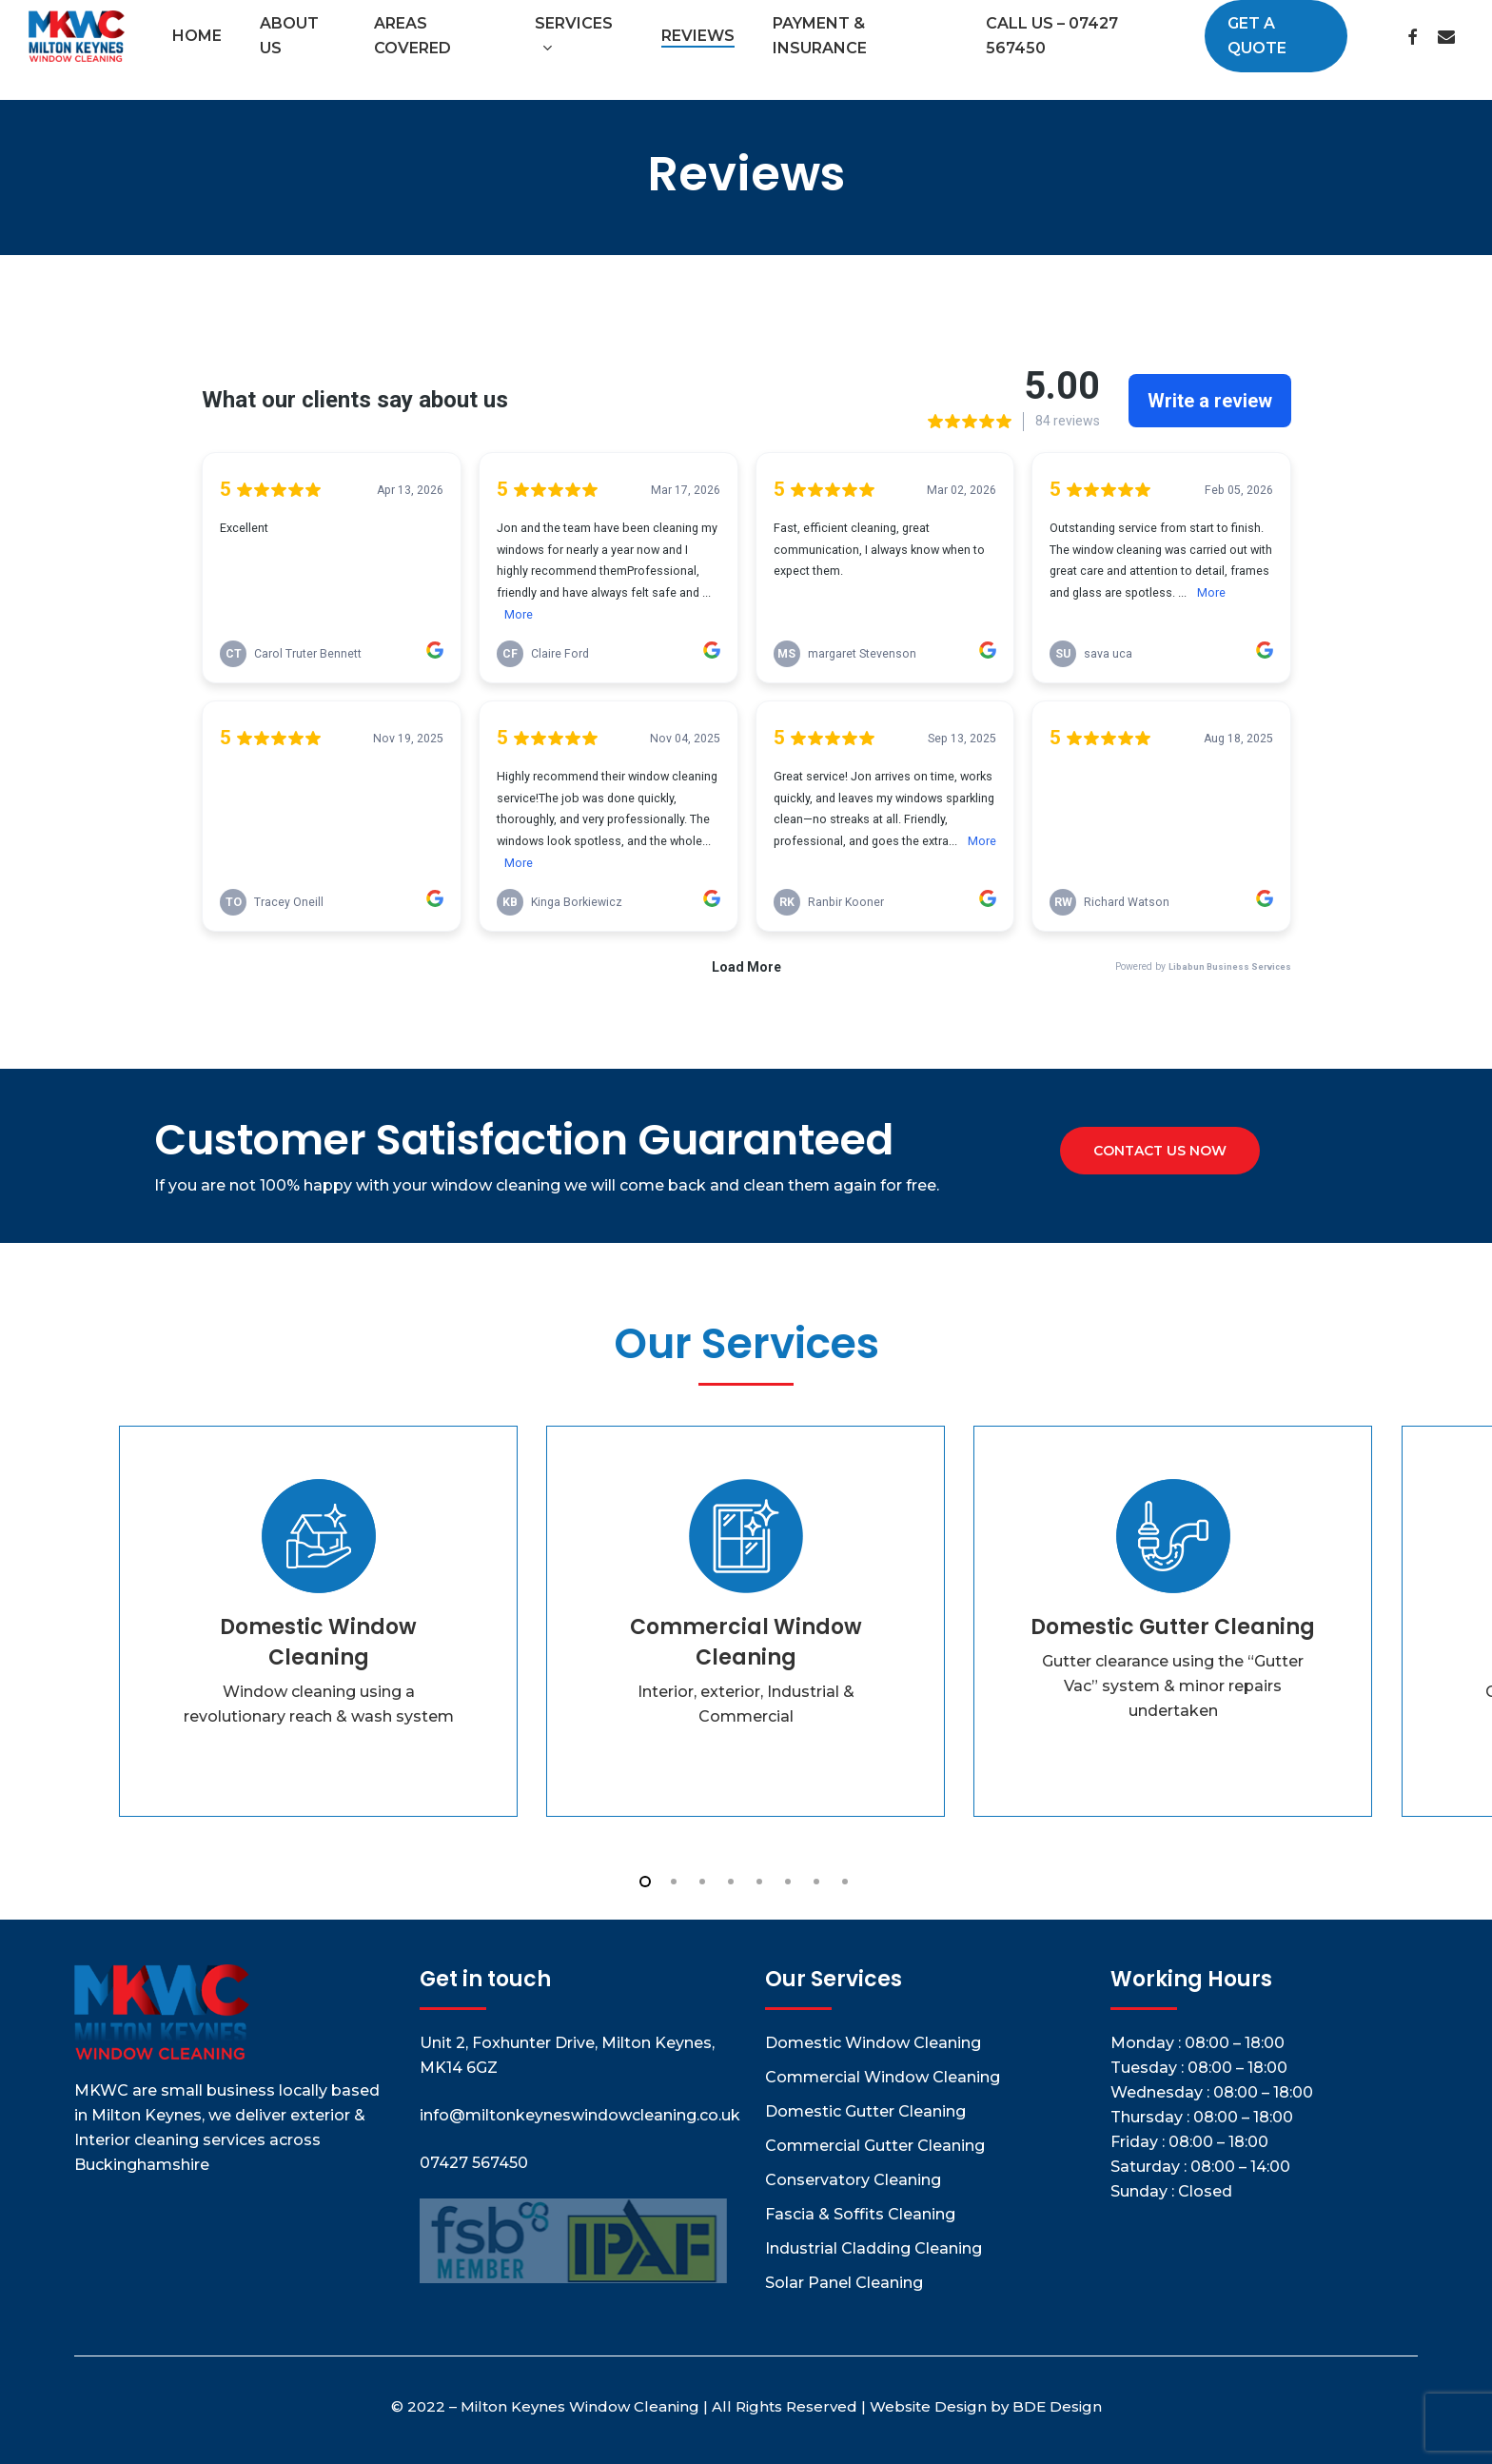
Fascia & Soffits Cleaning (860, 2214)
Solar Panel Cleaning (844, 2283)
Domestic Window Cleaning (873, 2043)
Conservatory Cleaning (853, 2180)
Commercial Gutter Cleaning (875, 2146)
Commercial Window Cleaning (882, 2077)
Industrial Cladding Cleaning (873, 2248)
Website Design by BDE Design (986, 2406)
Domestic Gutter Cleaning (865, 2111)
